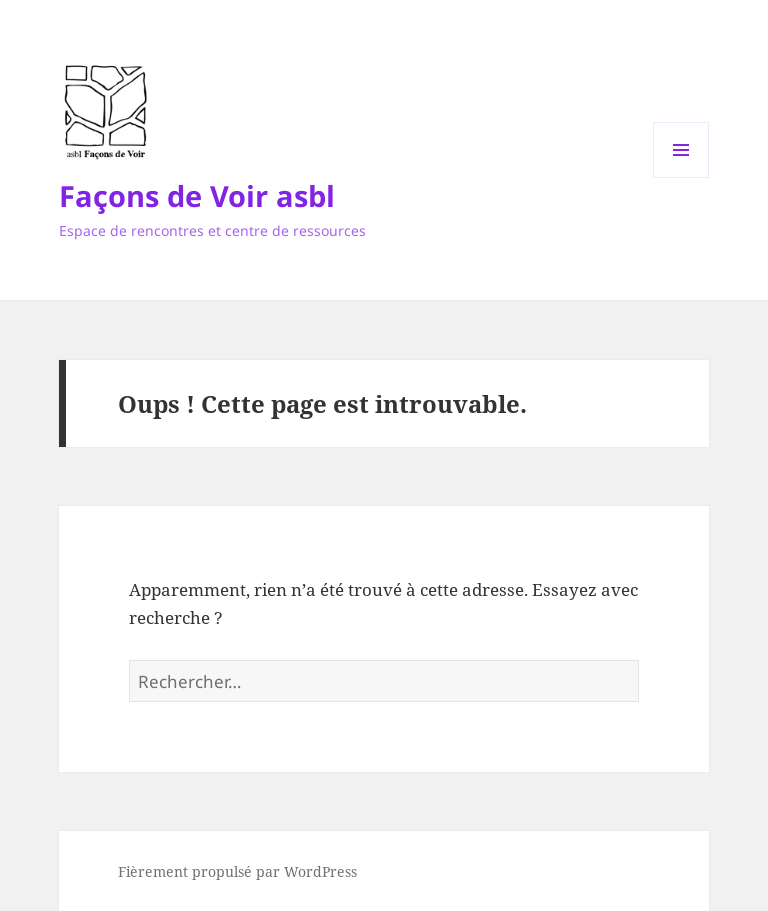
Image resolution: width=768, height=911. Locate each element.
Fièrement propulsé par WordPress (237, 871)
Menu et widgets (681, 177)
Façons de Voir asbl (197, 195)
